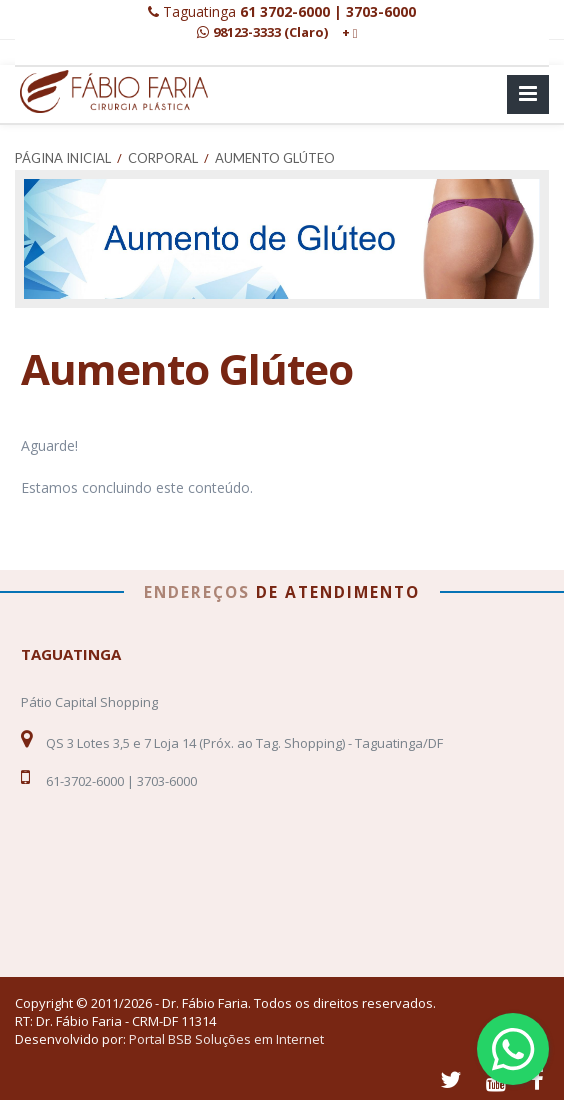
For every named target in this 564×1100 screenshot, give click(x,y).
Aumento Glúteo (275, 158)
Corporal (163, 158)
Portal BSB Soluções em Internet (226, 1039)
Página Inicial (63, 158)
